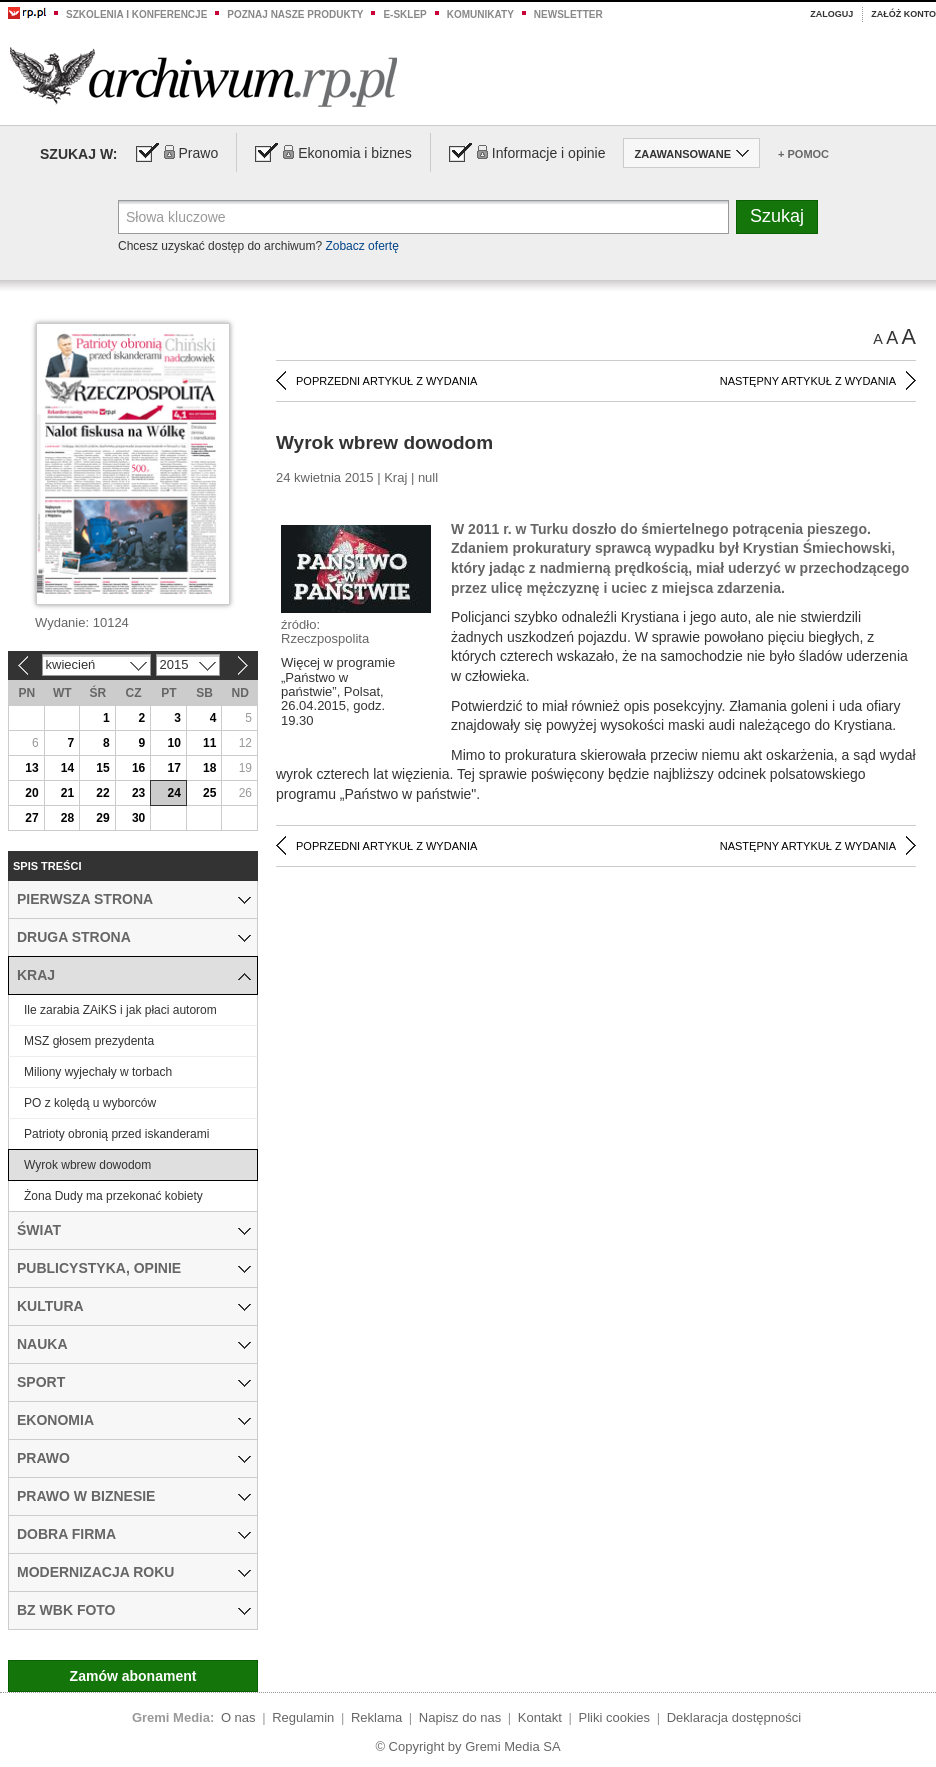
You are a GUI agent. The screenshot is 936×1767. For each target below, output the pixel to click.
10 (173, 743)
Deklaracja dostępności (734, 1717)
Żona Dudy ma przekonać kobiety (113, 1196)
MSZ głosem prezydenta (89, 1041)
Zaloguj (831, 14)
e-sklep (404, 14)
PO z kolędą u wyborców (90, 1103)
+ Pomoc (803, 154)
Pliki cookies (615, 1717)
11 (209, 743)
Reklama (376, 1717)
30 (138, 818)
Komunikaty (480, 14)
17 (173, 768)
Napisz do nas (460, 1717)
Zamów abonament (133, 1676)
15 (102, 768)
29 (102, 818)
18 (209, 768)
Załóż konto (903, 14)
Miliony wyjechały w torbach (98, 1072)
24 (173, 793)
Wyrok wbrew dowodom (87, 1165)
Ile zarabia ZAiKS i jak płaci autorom (120, 1010)
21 (67, 793)
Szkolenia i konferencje (136, 14)
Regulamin (303, 1717)
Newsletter (568, 14)
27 (31, 818)
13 (31, 768)
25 (209, 793)
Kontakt (540, 1717)
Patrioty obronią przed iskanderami (116, 1134)
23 (138, 793)
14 (67, 768)
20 (31, 793)
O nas (238, 1717)
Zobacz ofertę (361, 246)
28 (67, 818)
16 (138, 768)
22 (102, 793)
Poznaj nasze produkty (295, 14)
